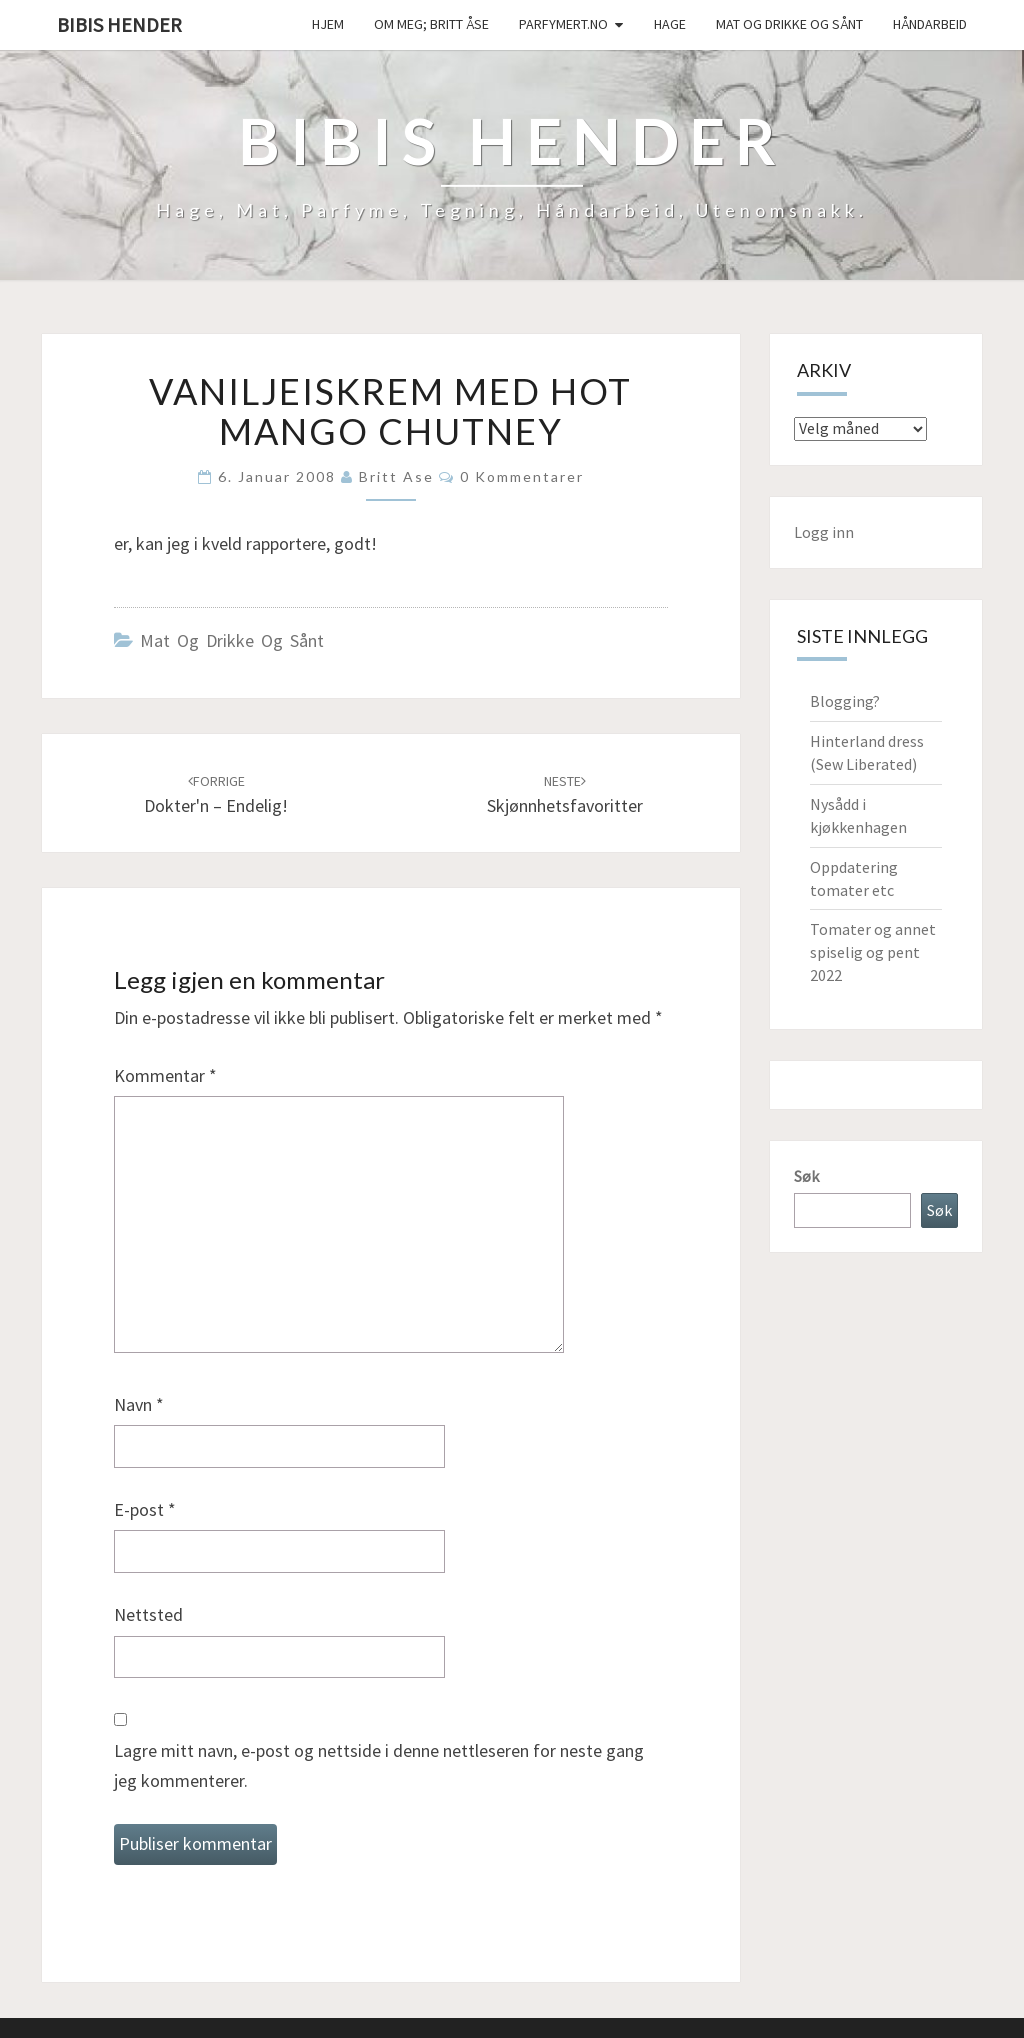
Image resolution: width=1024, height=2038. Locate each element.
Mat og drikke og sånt (789, 24)
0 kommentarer (522, 476)
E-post (145, 1509)
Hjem (328, 24)
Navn (139, 1404)
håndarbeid (930, 24)
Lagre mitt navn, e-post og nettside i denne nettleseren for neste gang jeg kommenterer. (379, 1766)
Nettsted (148, 1614)
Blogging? (845, 701)
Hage (670, 24)
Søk (806, 1176)
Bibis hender (119, 24)
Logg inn (824, 532)
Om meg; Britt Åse (431, 24)
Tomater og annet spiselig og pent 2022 (873, 952)
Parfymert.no (563, 24)
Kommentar (165, 1075)
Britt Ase (396, 476)
